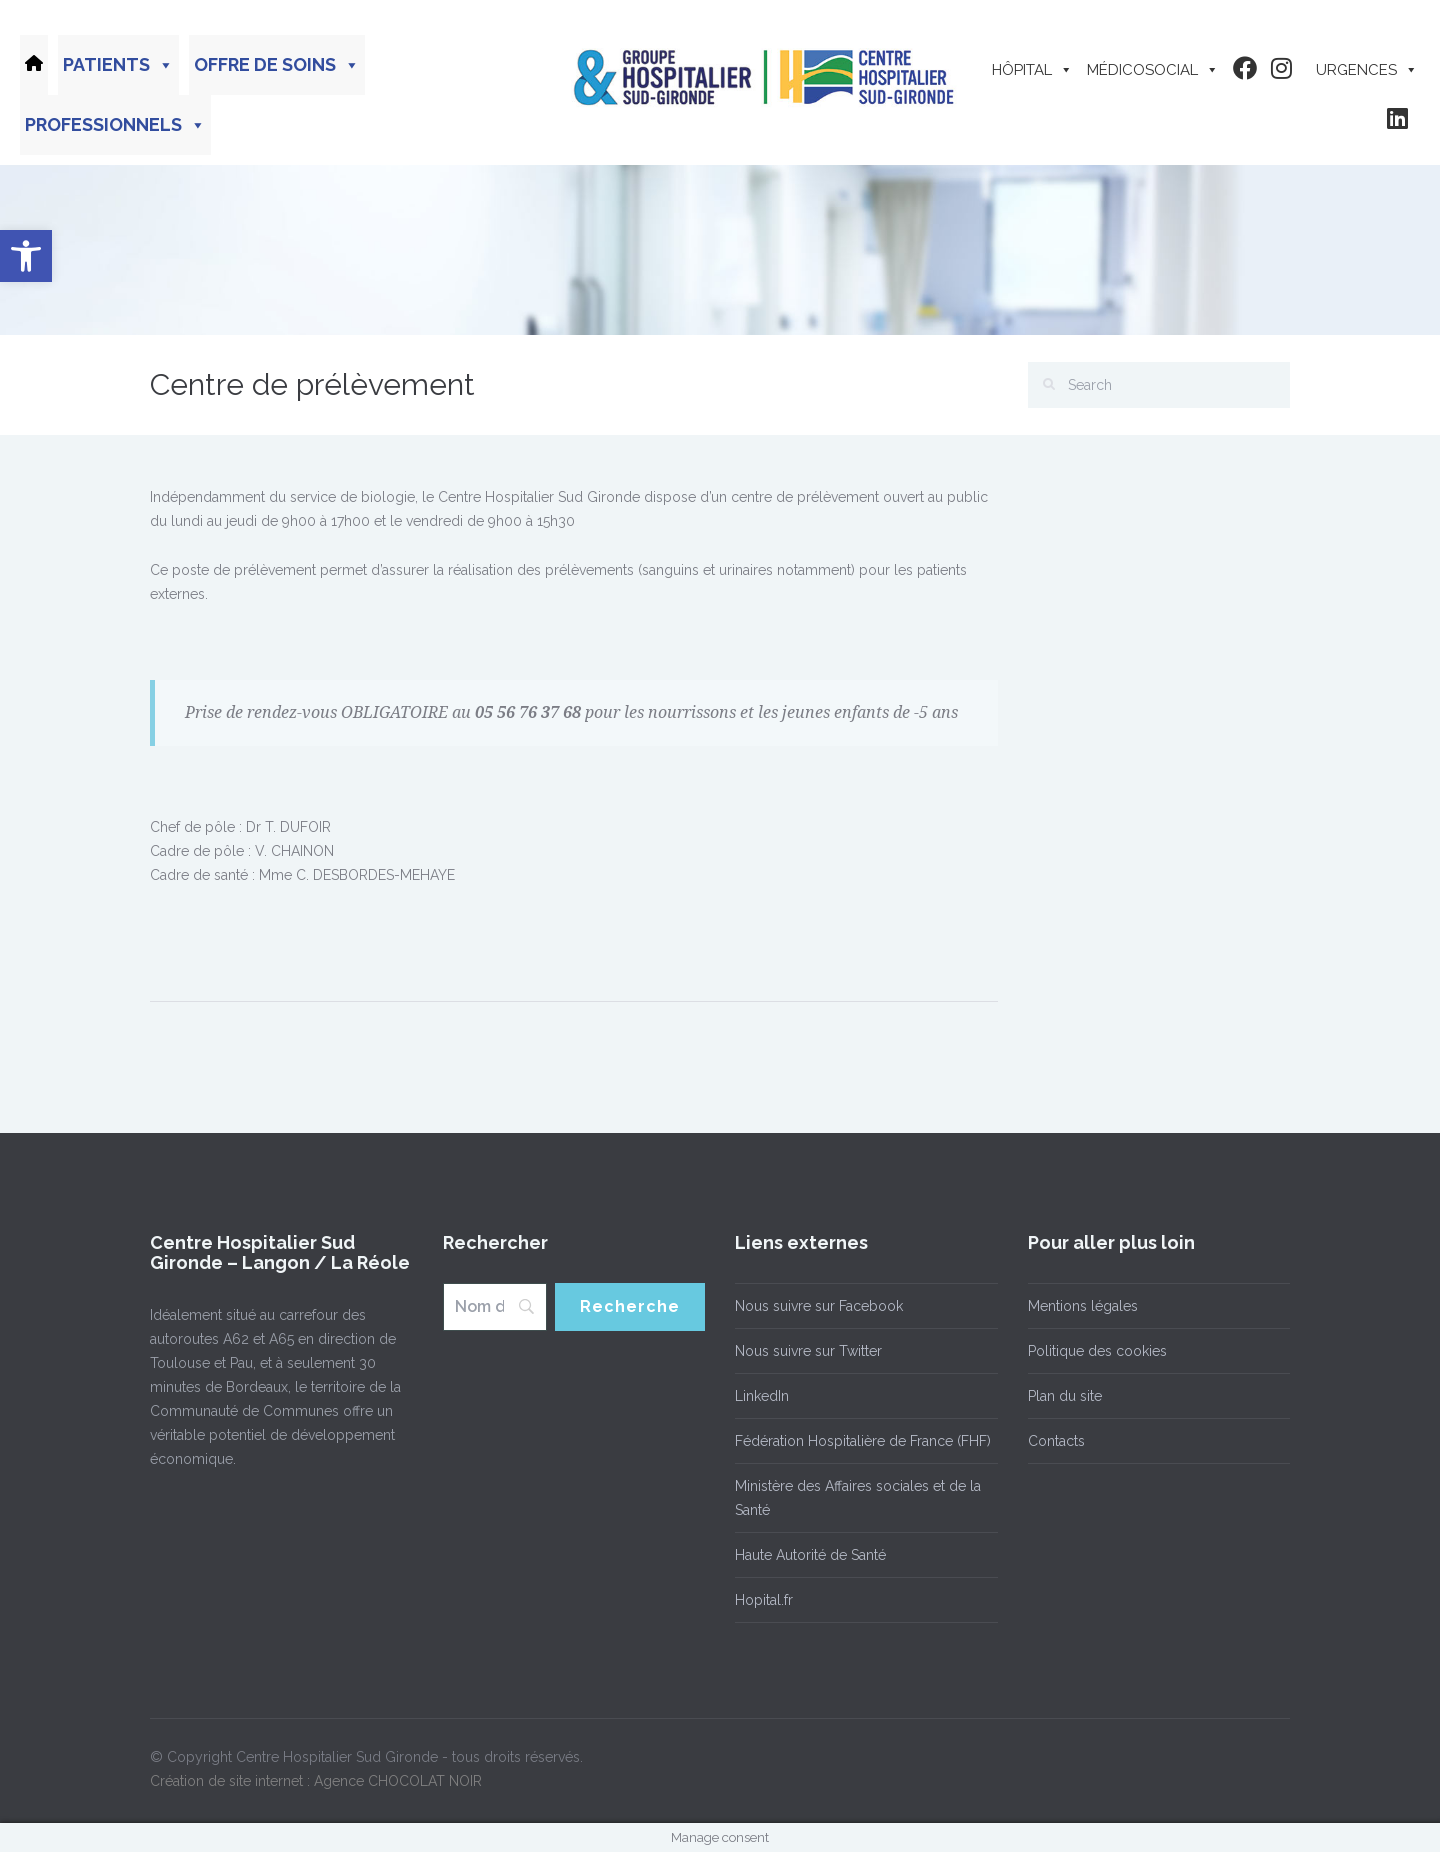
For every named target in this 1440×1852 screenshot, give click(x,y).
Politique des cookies (1097, 1351)
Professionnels (115, 125)
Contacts (1056, 1441)
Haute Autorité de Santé (810, 1555)
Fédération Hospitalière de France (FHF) (863, 1441)
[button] (26, 256)
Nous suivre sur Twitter (808, 1351)
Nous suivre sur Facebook (819, 1306)
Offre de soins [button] (277, 65)
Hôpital (1032, 70)
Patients (118, 65)
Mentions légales (1083, 1306)
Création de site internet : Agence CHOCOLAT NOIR (316, 1781)
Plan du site (1065, 1396)
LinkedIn (762, 1396)
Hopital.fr (764, 1600)
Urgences (1367, 70)
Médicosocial (1153, 70)
